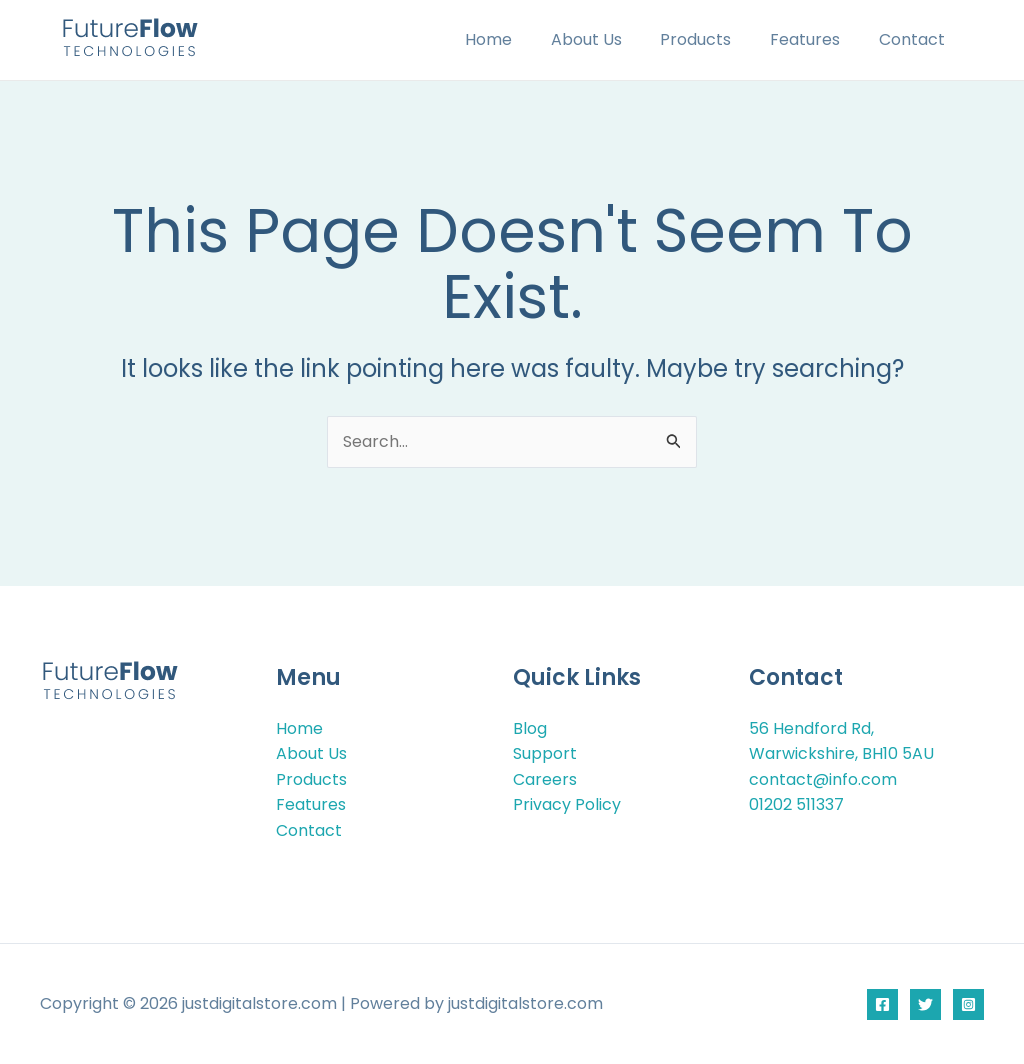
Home (518, 39)
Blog (530, 727)
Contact (915, 39)
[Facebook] (882, 1004)
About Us (609, 39)
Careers (545, 779)
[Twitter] (925, 1004)
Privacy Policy (567, 804)
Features (815, 39)
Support (545, 753)
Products (712, 39)
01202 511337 (796, 804)
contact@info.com (823, 779)
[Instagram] (968, 1004)
